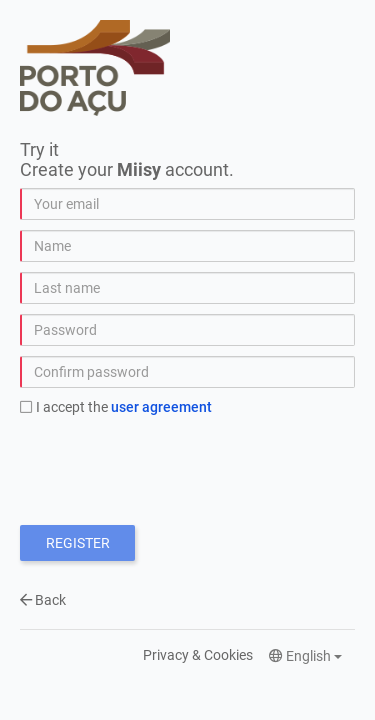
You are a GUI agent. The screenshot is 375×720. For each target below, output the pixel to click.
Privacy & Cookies (198, 655)
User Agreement (161, 407)
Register (78, 543)
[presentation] (172, 466)
